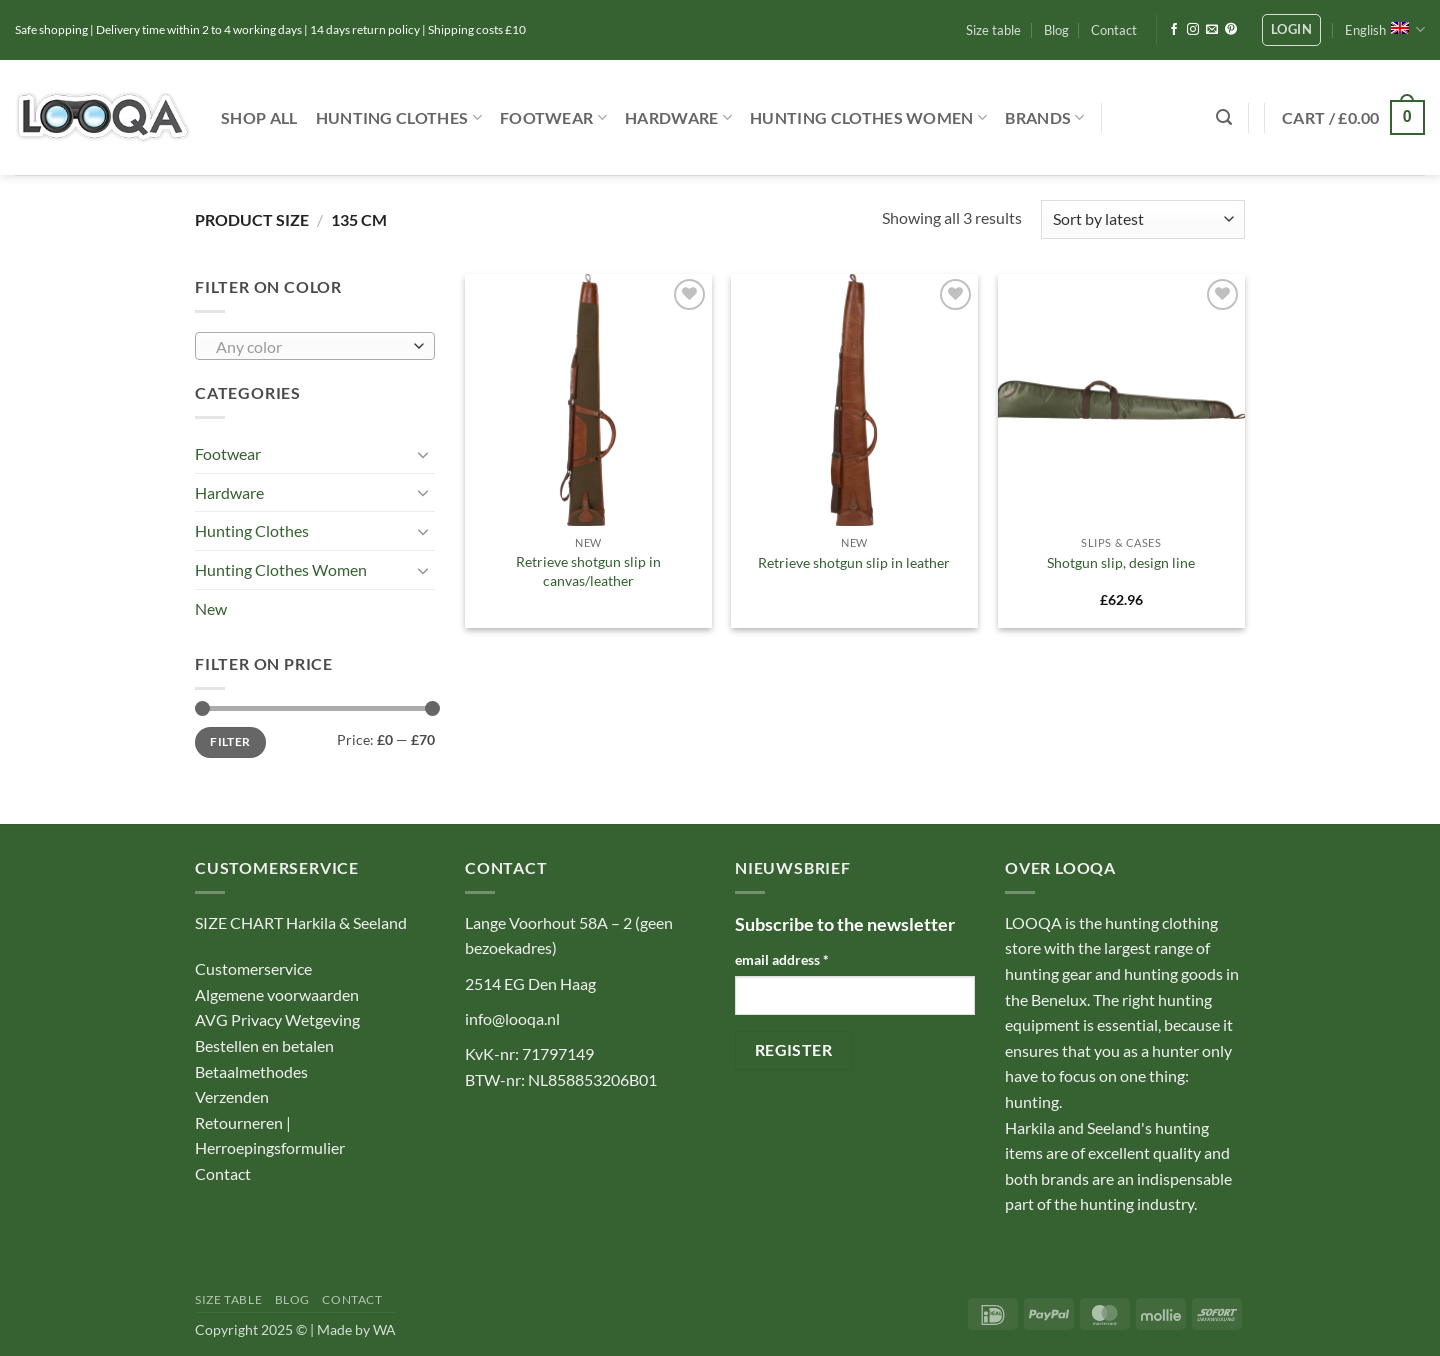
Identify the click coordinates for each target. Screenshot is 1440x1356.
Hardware (678, 118)
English (1385, 29)
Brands (1044, 118)
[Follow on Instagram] (1193, 30)
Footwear (553, 118)
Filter (230, 741)
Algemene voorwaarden (277, 994)
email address (782, 959)
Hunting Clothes (399, 118)
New (211, 608)
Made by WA (356, 1329)
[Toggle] (423, 454)
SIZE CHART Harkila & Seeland (301, 922)
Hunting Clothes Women (868, 118)
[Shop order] (1143, 219)
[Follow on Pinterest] (1231, 30)
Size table (993, 30)
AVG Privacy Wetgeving (277, 1019)
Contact (1114, 30)
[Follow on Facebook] (1174, 30)
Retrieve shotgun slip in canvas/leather (588, 571)
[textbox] (310, 347)
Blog (1056, 30)
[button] (1291, 30)
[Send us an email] (1212, 30)
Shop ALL (259, 117)
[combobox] (315, 346)
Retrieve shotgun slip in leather (854, 562)
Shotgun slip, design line (1121, 562)
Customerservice (253, 968)
